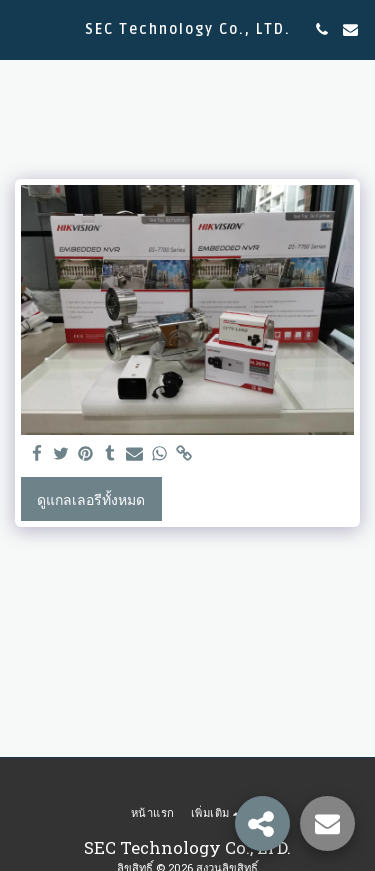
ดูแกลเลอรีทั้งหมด (91, 499)
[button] (22, 29)
